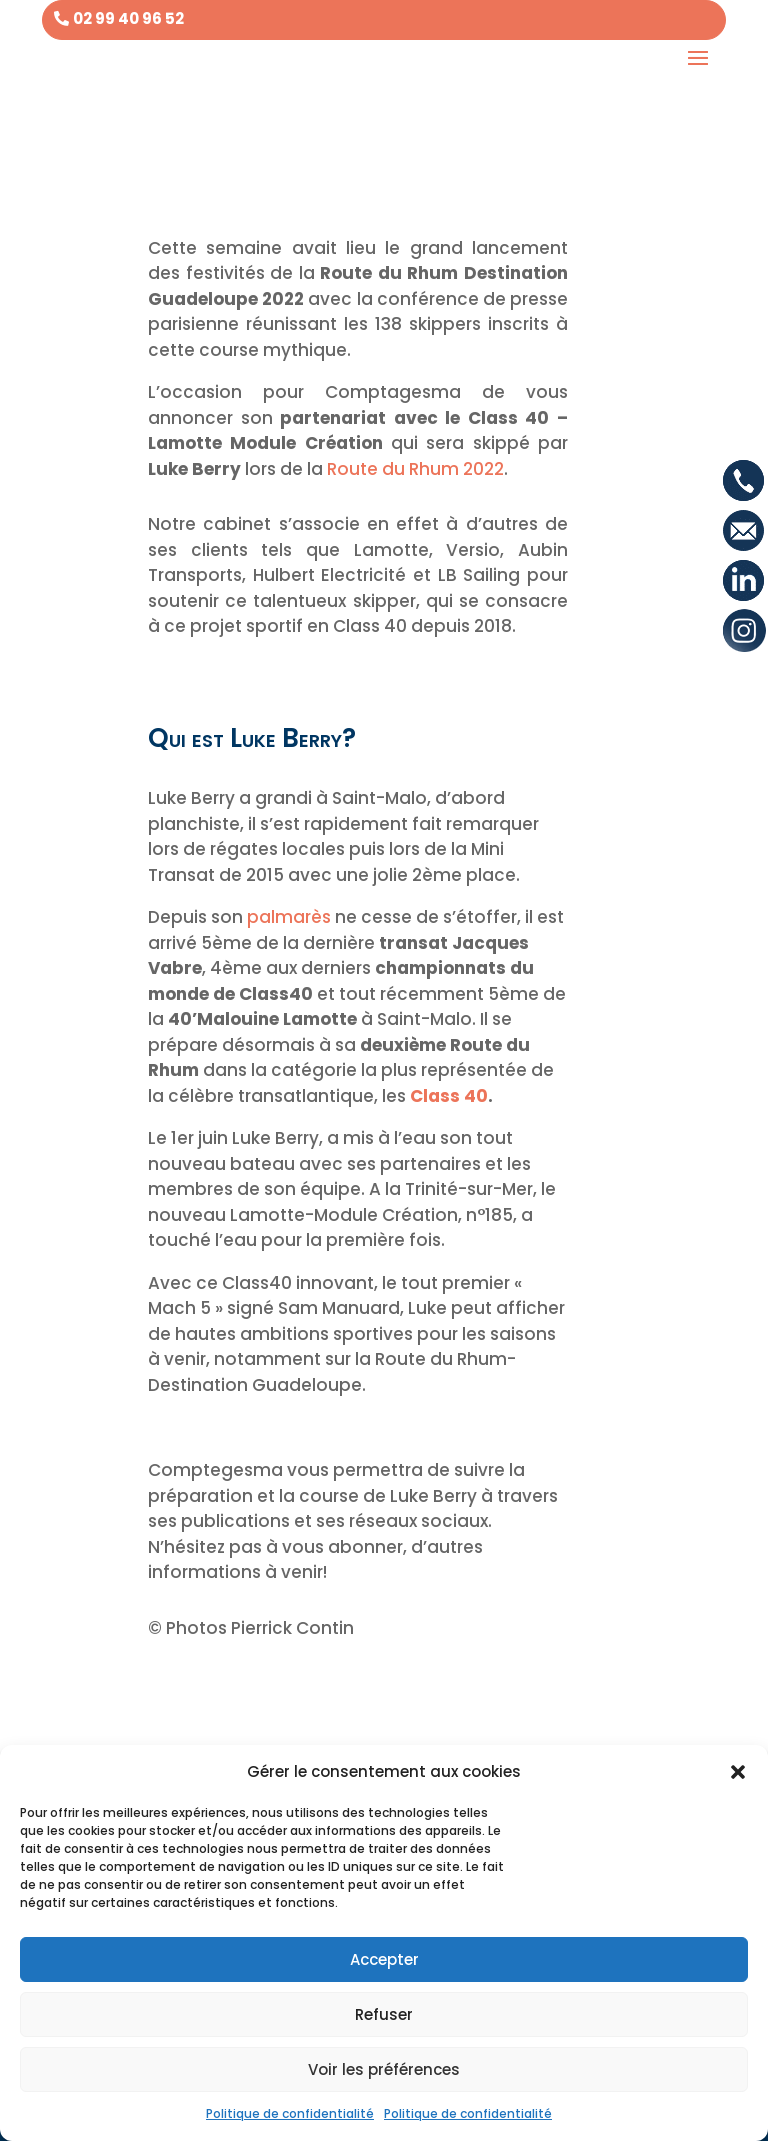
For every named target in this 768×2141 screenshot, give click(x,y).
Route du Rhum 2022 (415, 469)
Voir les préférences (384, 2069)
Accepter (384, 1959)
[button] (738, 1772)
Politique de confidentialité (290, 2113)
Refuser (384, 2014)
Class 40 (449, 1096)
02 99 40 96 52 (128, 18)
